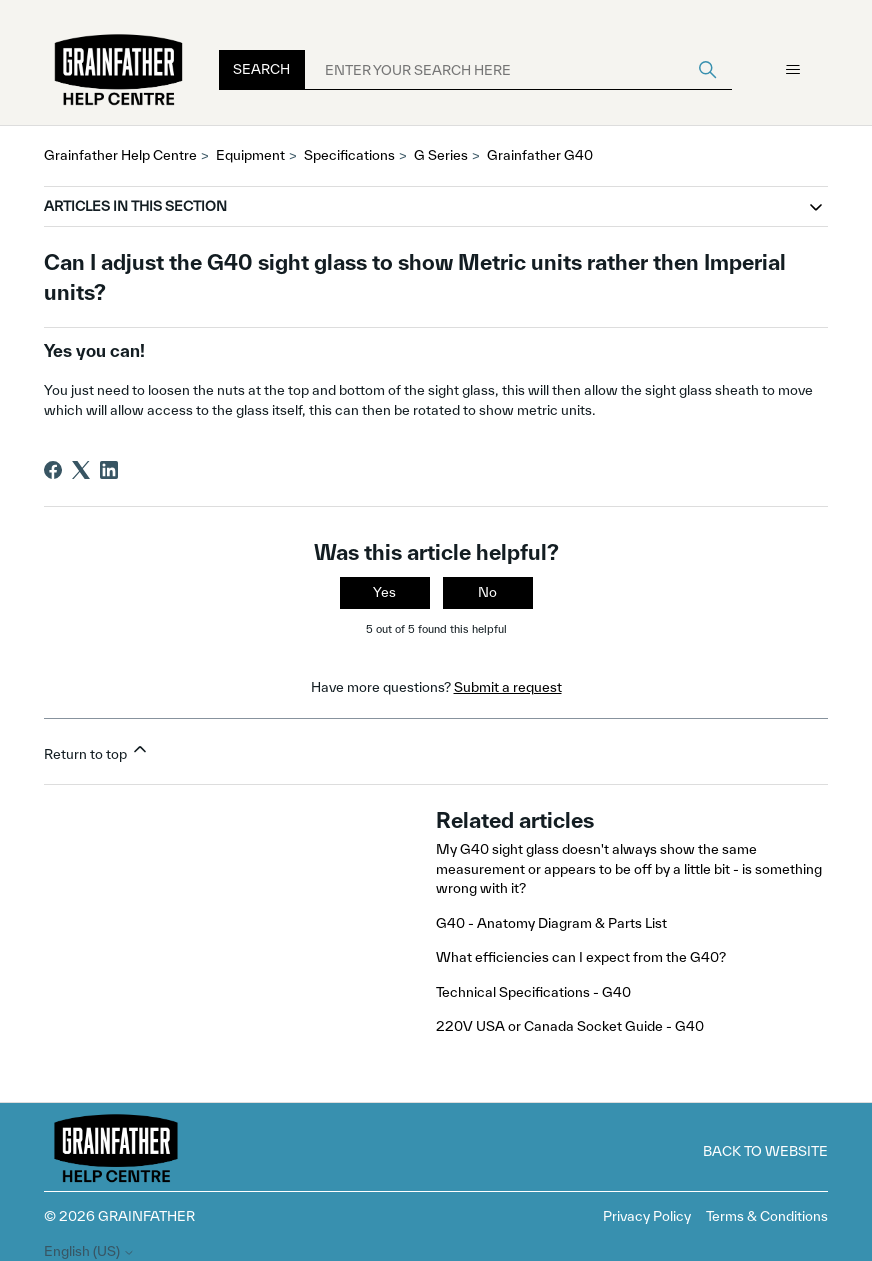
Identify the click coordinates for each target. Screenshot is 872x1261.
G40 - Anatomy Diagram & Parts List (551, 923)
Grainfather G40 (540, 155)
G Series (441, 155)
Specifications (349, 155)
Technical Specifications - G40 (533, 992)
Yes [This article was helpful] (384, 592)
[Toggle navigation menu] (792, 70)
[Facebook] (53, 470)
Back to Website (765, 1151)
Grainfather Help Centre (120, 155)
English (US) (89, 1251)
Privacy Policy (647, 1216)
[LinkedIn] (109, 470)
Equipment (250, 155)
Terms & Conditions (767, 1216)
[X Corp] (81, 470)
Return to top (97, 750)
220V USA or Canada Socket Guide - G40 (570, 1026)
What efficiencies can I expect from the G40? (582, 957)
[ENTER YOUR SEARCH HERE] (518, 70)
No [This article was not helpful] (487, 592)
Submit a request (508, 687)
